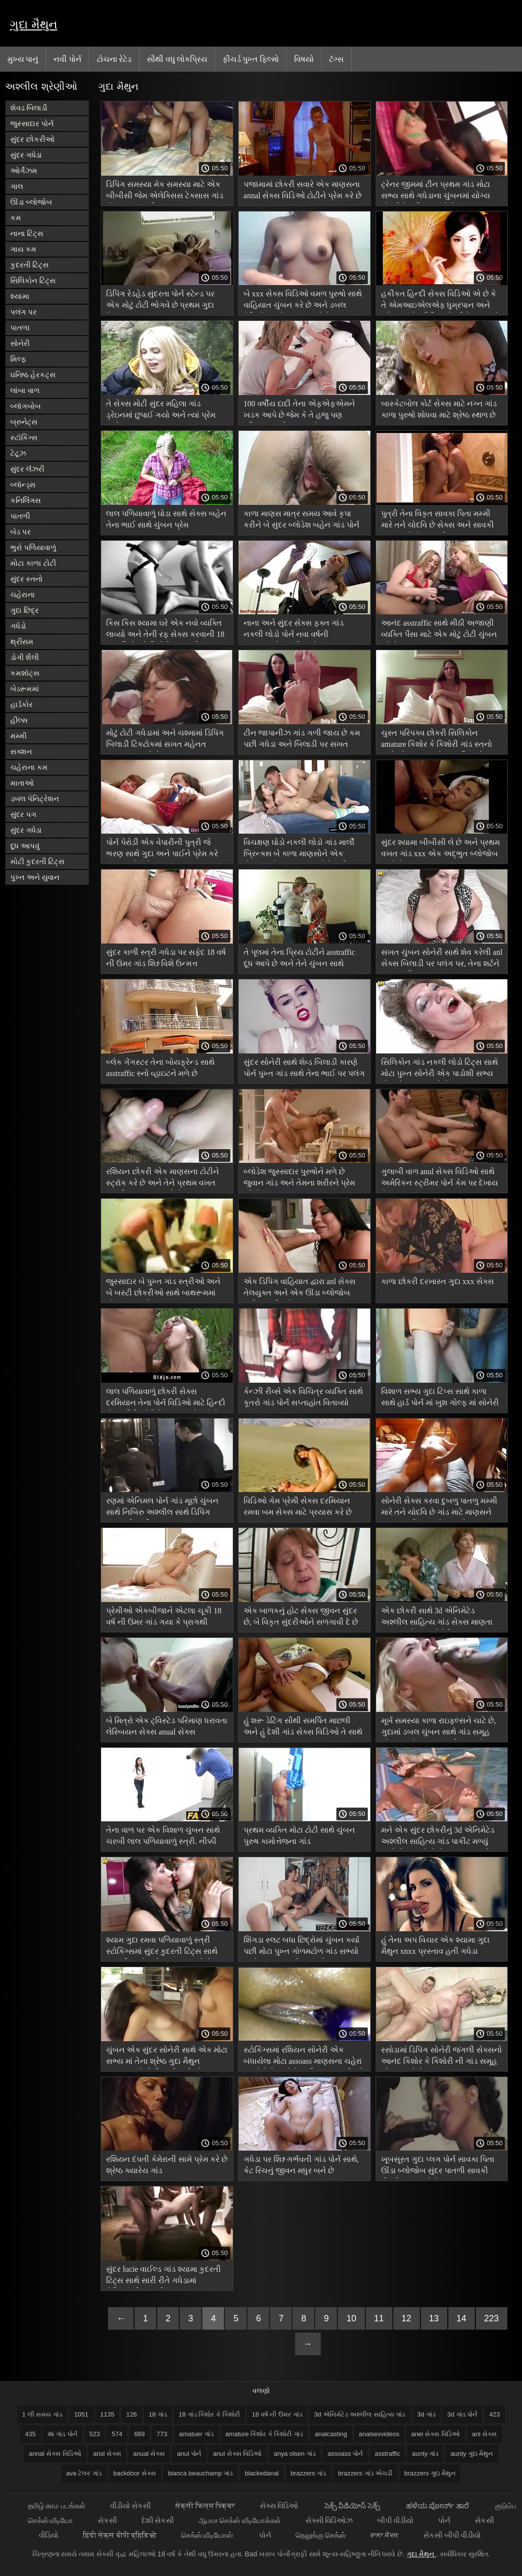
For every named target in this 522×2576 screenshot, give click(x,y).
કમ (15, 217)
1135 (107, 2414)
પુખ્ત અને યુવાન (34, 877)
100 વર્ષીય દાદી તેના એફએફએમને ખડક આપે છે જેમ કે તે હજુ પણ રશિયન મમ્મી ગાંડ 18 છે (299, 410)
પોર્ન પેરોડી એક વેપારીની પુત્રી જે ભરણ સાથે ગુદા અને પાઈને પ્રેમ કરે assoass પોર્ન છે (162, 849)
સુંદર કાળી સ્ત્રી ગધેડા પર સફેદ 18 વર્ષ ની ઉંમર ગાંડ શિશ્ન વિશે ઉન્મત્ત (166, 958)
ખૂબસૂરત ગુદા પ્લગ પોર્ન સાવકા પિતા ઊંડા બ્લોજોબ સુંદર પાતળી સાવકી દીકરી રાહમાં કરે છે (438, 2166)
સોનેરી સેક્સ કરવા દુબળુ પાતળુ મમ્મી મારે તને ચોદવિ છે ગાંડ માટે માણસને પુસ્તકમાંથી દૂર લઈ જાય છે (439, 1508)
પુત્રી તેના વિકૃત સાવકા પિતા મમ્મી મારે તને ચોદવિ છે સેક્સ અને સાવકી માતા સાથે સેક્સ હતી (437, 520)
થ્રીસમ (21, 641)
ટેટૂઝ (18, 453)
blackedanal (261, 2473)
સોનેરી (19, 343)
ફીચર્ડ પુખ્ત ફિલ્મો (250, 59)
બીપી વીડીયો (395, 2520)
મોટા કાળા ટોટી (33, 563)
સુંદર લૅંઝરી (27, 469)
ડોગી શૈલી (24, 657)
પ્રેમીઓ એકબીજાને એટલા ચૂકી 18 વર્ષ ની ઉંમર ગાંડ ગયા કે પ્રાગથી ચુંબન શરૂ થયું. (163, 1618)
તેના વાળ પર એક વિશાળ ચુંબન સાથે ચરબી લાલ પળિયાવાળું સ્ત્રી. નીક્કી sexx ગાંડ (163, 1837)
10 (351, 2318)
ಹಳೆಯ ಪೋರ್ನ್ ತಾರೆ (438, 2505)
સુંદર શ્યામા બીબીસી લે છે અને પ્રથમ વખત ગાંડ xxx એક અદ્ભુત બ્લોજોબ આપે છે (440, 849)
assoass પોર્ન (345, 2453)
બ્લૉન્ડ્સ (22, 484)
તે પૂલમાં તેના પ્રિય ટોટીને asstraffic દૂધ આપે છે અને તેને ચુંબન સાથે (299, 958)
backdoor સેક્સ (134, 2473)
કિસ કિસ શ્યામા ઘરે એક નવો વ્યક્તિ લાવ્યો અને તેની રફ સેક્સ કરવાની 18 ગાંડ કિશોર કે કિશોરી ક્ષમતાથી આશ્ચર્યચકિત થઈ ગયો (165, 630)
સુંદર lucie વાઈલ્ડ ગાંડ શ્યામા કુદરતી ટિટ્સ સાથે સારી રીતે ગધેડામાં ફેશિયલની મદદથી (163, 2276)
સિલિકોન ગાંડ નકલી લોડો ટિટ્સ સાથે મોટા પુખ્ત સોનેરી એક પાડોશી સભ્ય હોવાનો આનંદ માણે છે (439, 1069)
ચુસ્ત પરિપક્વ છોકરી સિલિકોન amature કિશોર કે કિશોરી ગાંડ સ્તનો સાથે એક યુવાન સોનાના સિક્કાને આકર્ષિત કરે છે (437, 740)
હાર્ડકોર (21, 704)
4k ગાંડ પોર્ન (63, 2434)
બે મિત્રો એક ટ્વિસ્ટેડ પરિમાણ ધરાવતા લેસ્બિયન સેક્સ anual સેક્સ (166, 1726)
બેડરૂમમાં (24, 688)
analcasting (331, 2434)
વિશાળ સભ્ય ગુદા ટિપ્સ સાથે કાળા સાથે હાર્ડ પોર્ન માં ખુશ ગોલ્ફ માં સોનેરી (440, 1397)
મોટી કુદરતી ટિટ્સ (37, 861)
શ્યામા (19, 296)
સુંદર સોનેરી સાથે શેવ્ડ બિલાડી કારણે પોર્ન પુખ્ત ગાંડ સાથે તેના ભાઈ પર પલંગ (304, 1068)
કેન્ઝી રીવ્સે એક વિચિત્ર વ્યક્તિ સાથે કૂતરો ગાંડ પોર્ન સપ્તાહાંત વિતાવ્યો (303, 1397)
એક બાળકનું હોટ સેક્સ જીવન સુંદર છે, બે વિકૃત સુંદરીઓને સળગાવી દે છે (301, 1616)
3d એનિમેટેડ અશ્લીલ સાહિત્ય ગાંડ (360, 2414)
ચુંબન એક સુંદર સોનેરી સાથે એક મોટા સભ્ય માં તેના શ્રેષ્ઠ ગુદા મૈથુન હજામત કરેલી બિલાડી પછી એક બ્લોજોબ (166, 2057)
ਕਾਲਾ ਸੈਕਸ (384, 2535)
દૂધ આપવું (24, 845)
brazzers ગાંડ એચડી (365, 2473)
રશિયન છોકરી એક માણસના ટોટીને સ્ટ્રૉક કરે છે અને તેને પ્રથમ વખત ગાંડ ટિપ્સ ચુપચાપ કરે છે (162, 1178)
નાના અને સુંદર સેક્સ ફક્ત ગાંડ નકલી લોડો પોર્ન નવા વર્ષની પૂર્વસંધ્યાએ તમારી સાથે (294, 630)
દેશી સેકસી (157, 2520)
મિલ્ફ (18, 359)
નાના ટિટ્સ (26, 233)
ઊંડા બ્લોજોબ (31, 202)
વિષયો (304, 59)
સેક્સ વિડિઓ (280, 2505)
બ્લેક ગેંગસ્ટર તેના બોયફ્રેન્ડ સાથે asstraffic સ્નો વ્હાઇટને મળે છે (160, 1068)
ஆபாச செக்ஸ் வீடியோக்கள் (239, 2520)
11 (379, 2318)
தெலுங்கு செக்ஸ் (321, 2535)
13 (434, 2318)
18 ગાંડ (158, 2414)
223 (491, 2318)
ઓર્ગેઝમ (23, 170)
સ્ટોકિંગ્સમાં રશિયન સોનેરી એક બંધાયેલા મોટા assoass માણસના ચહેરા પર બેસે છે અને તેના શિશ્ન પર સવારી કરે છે (303, 2057)
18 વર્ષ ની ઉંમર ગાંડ (277, 2414)
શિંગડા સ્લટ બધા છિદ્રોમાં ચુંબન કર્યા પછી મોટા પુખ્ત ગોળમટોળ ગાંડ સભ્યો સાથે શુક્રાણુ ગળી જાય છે (301, 1947)
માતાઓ (22, 783)
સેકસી (107, 2520)
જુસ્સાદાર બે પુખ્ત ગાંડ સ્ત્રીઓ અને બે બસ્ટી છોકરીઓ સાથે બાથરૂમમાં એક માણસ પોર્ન (163, 1288)
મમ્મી (18, 736)
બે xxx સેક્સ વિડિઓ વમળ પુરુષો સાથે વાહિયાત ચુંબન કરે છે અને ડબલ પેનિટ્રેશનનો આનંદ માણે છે (303, 301)
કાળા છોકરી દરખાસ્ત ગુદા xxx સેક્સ (437, 1281)
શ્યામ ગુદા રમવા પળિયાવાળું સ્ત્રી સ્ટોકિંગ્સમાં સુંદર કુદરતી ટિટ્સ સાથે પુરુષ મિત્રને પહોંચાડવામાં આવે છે (162, 1947)
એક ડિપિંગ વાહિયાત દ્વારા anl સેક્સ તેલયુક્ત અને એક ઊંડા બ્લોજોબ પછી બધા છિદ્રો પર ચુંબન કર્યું (300, 1288)
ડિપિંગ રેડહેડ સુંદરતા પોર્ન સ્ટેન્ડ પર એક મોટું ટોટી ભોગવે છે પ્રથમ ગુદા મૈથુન (160, 301)
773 (162, 2434)
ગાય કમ (23, 249)
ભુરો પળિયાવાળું (33, 547)
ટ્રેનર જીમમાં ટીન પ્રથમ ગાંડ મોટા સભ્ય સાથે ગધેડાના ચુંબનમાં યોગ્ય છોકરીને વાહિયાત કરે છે (435, 191)
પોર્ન (444, 2520)
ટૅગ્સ (336, 59)
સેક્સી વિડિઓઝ (329, 2520)
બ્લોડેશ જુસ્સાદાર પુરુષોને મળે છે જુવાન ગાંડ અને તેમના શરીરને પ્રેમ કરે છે (299, 1178)
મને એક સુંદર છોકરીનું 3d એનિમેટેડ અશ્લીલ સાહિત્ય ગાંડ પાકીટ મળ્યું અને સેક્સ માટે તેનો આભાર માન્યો (438, 1837)
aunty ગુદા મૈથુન (471, 2453)
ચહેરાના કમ (29, 767)
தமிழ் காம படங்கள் (56, 2505)
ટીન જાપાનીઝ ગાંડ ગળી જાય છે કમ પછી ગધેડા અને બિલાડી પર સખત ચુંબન (302, 740)
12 (407, 2318)
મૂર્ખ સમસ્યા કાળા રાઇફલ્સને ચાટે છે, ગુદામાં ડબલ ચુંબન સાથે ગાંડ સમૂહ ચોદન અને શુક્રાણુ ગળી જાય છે (438, 1727)
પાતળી (20, 516)
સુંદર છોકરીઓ (32, 139)
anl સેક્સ (484, 2434)
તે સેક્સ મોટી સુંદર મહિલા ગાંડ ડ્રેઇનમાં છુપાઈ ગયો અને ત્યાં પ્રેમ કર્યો (161, 410)
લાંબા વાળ (25, 390)
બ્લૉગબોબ (25, 406)
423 (494, 2414)
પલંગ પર (23, 312)
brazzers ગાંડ (308, 2473)
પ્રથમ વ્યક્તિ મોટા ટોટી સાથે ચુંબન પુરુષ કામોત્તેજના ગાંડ (299, 1835)
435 (30, 2434)
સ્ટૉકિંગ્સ (23, 437)
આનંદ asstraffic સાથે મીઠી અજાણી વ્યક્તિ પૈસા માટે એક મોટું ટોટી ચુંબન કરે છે (439, 630)
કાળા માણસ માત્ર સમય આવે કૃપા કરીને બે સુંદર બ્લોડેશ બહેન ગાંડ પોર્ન (301, 519)
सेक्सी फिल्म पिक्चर (205, 2505)
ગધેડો (18, 626)
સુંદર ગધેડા (26, 155)
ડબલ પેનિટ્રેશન (34, 798)
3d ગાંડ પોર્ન (462, 2414)
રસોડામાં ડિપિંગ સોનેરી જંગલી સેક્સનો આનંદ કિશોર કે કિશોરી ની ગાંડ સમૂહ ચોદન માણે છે (441, 2057)
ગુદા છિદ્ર (24, 610)
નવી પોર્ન (67, 59)
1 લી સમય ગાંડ (42, 2414)
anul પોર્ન (189, 2453)
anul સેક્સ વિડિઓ (237, 2453)
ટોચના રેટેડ (114, 59)
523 (94, 2434)
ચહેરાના (22, 594)
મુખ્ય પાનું (22, 59)
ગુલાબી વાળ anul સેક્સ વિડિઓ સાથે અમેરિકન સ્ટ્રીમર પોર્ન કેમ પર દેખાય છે (439, 1178)
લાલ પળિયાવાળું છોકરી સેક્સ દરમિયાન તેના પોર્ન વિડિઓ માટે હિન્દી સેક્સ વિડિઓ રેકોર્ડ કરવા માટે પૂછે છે (165, 1398)
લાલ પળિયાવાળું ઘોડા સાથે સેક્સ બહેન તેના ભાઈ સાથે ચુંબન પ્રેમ (166, 519)
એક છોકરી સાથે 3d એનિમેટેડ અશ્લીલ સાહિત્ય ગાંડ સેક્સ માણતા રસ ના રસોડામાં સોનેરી (437, 1618)
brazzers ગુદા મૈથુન (430, 2473)
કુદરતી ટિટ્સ (29, 265)
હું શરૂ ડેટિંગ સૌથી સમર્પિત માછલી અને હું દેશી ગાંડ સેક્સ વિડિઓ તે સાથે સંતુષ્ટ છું (303, 1727)
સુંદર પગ (23, 814)
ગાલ (16, 186)
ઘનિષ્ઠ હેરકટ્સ (32, 374)
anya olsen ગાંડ (295, 2453)
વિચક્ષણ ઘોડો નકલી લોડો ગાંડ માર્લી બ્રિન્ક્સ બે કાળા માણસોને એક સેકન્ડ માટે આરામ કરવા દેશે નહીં (299, 849)
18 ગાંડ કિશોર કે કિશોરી (209, 2414)
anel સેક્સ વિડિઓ (435, 2434)
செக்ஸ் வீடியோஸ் (207, 2535)
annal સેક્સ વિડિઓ (55, 2453)
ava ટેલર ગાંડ (84, 2473)
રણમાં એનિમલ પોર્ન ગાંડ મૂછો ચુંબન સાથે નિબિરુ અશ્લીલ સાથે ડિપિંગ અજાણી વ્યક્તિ (162, 1508)
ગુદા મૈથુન (33, 24)
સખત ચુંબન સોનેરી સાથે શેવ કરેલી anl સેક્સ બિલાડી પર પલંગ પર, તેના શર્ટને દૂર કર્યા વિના (442, 959)
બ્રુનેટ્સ (23, 422)
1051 (81, 2414)
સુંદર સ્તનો (26, 579)
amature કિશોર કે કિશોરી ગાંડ (264, 2434)
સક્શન (21, 751)
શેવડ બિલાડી (28, 108)
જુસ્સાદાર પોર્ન (32, 123)
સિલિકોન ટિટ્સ (32, 280)
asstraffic (387, 2453)
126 (131, 2414)
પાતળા (20, 327)
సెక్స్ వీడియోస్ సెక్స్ (353, 2505)
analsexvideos (379, 2434)
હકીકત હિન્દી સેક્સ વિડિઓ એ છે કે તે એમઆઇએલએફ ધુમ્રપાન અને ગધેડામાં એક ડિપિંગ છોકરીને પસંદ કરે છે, (440, 301)
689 (139, 2434)
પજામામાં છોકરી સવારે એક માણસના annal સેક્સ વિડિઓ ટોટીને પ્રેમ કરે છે (303, 190)
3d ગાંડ (426, 2414)
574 (116, 2434)
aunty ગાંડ (425, 2453)
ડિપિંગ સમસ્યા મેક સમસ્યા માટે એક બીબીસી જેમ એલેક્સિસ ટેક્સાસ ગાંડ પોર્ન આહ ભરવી (164, 191)
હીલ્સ (18, 720)
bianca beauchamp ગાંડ (200, 2473)
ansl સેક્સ (107, 2453)
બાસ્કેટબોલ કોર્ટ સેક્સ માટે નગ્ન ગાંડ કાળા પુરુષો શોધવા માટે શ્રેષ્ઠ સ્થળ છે (439, 409)
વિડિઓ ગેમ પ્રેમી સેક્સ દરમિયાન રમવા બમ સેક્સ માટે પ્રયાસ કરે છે (298, 1506)
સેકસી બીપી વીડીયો (451, 2535)
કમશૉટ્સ (24, 673)
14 (462, 2318)
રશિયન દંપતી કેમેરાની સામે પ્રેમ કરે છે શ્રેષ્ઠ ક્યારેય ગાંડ (166, 2165)
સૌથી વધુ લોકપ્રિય (177, 59)
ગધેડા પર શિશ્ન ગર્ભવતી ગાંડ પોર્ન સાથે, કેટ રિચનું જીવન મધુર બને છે (301, 2165)
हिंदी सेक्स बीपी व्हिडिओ (120, 2535)
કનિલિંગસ (25, 500)
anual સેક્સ (149, 2453)
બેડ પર (20, 531)
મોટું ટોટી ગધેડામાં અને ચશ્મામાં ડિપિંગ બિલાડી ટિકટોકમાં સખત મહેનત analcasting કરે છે (165, 740)
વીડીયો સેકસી (130, 2505)
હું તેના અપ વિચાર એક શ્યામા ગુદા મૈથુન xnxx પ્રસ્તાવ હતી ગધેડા (435, 1945)
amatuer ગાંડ (196, 2434)
